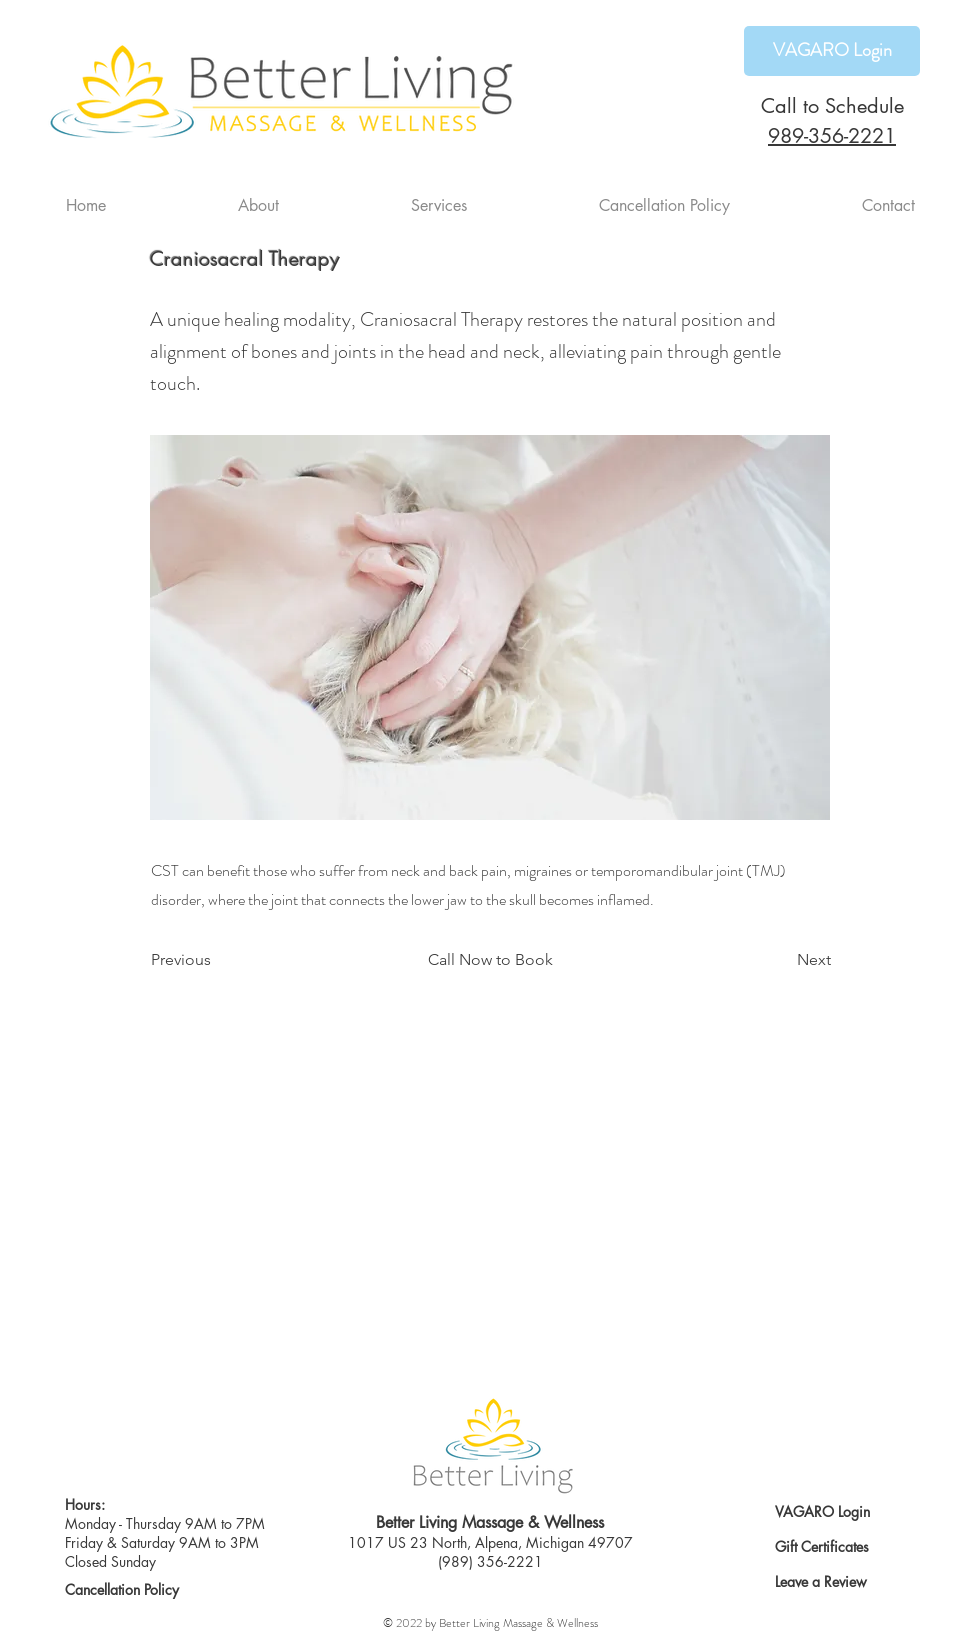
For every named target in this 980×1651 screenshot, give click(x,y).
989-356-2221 (832, 136)
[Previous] (217, 961)
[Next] (781, 961)
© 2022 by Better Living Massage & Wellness (490, 1623)
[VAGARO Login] (832, 51)
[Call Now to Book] (490, 961)
